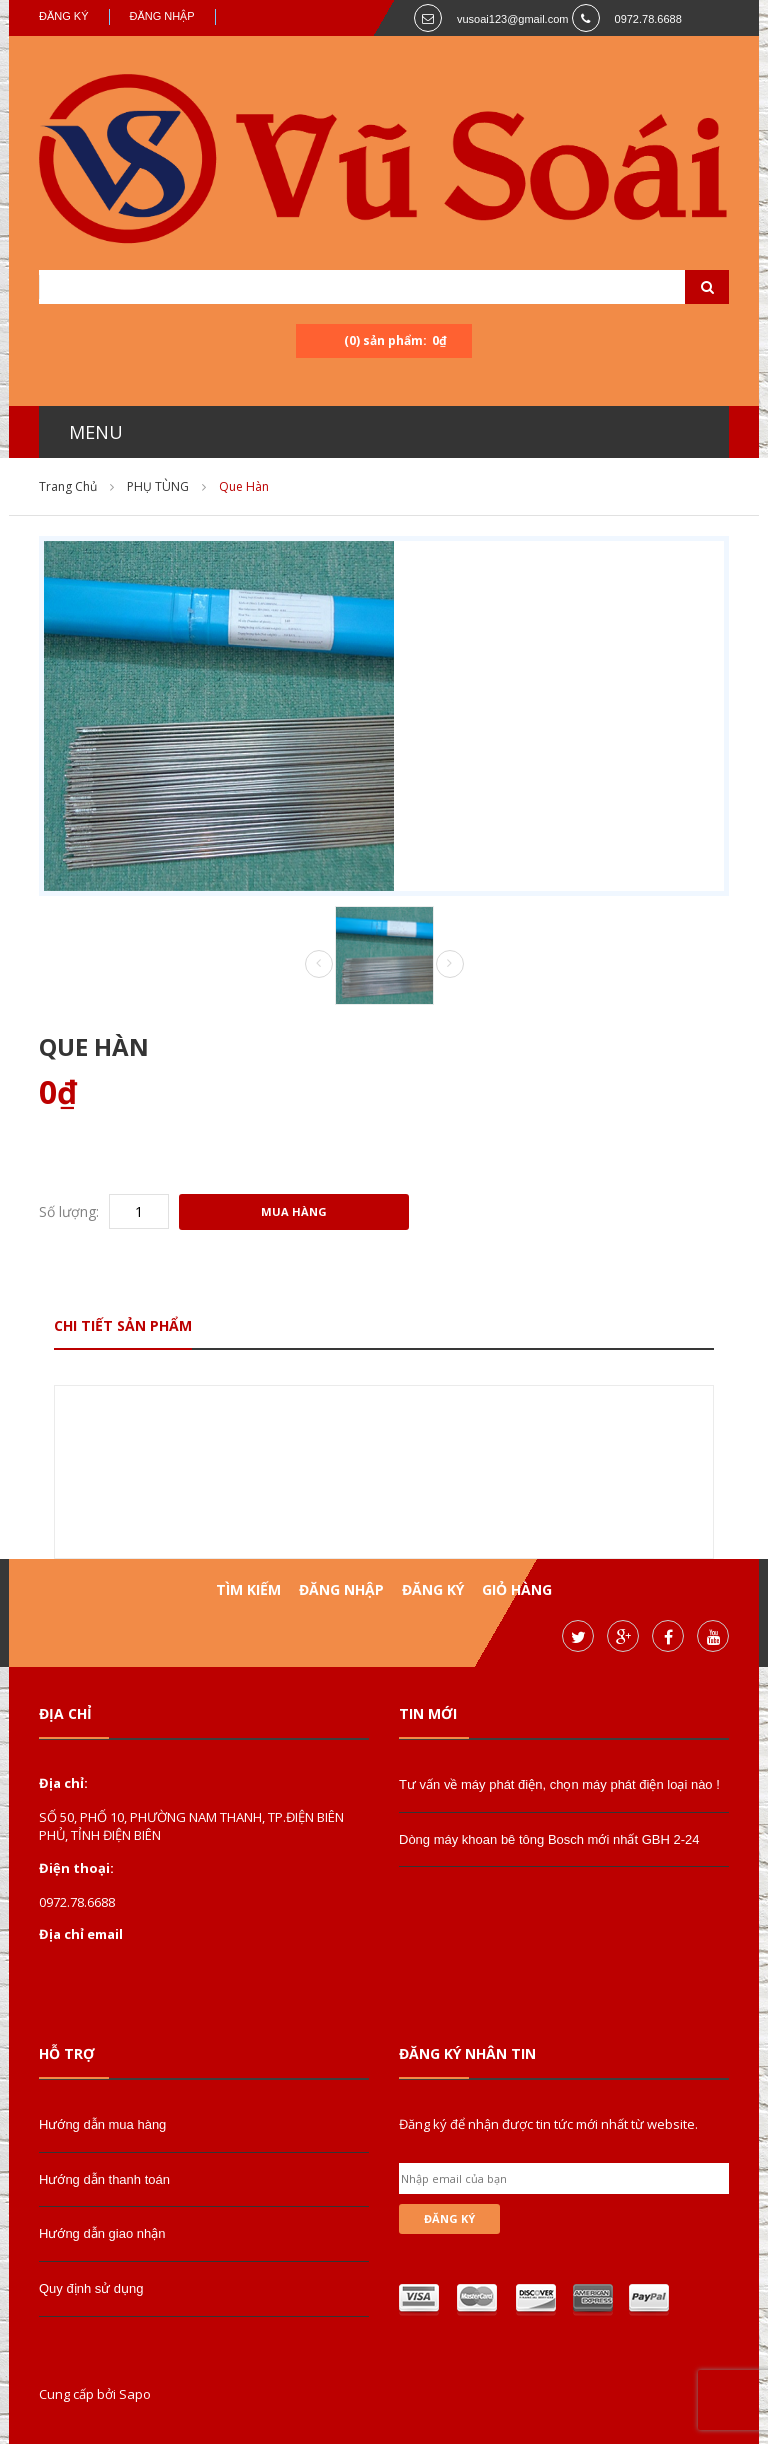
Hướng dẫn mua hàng (102, 2124)
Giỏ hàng (517, 1589)
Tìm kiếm (248, 1589)
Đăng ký (64, 16)
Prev (319, 965)
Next (450, 964)
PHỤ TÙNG (158, 486)
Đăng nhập (162, 16)
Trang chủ (68, 486)
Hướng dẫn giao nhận (102, 2233)
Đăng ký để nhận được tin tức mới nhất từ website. (548, 2124)
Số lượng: (69, 1211)
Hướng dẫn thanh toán (104, 2179)
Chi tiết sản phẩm (123, 1325)
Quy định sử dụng (91, 2288)
